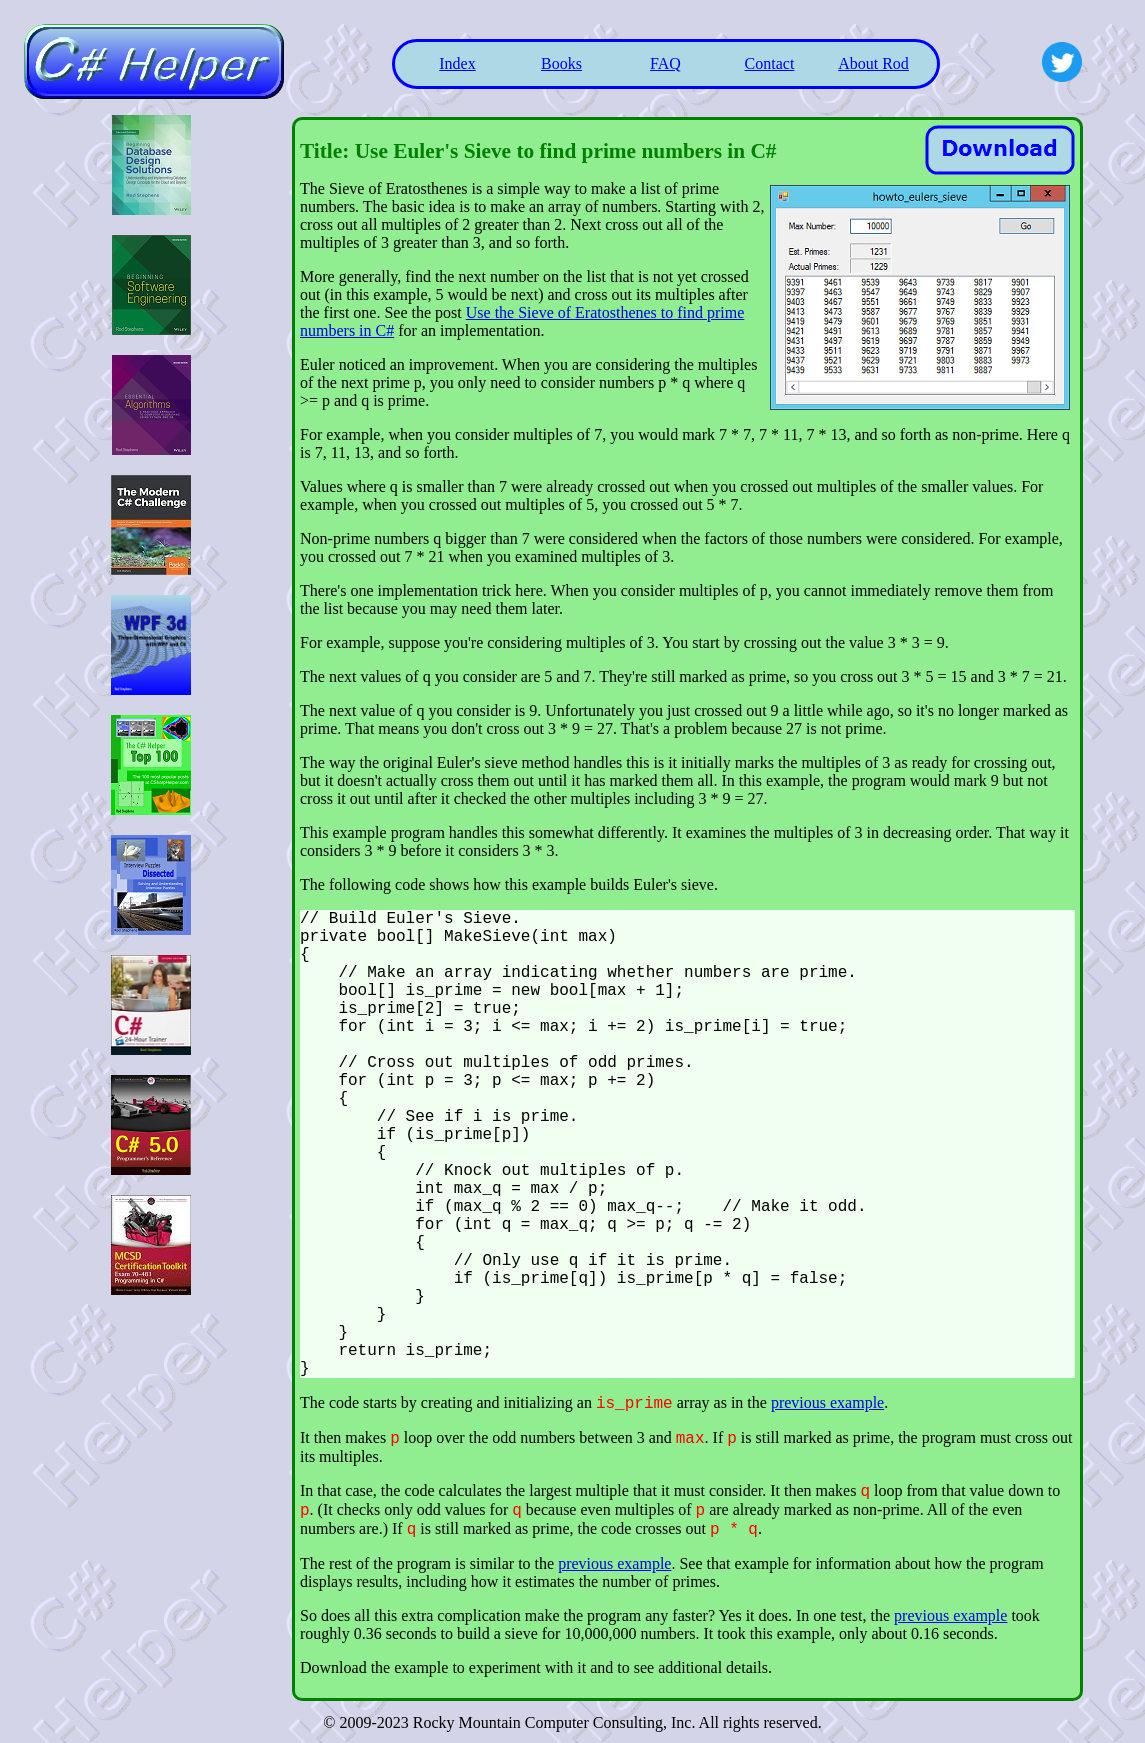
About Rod (873, 63)
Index (457, 63)
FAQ (665, 63)
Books (561, 63)
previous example (827, 1402)
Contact (770, 63)
